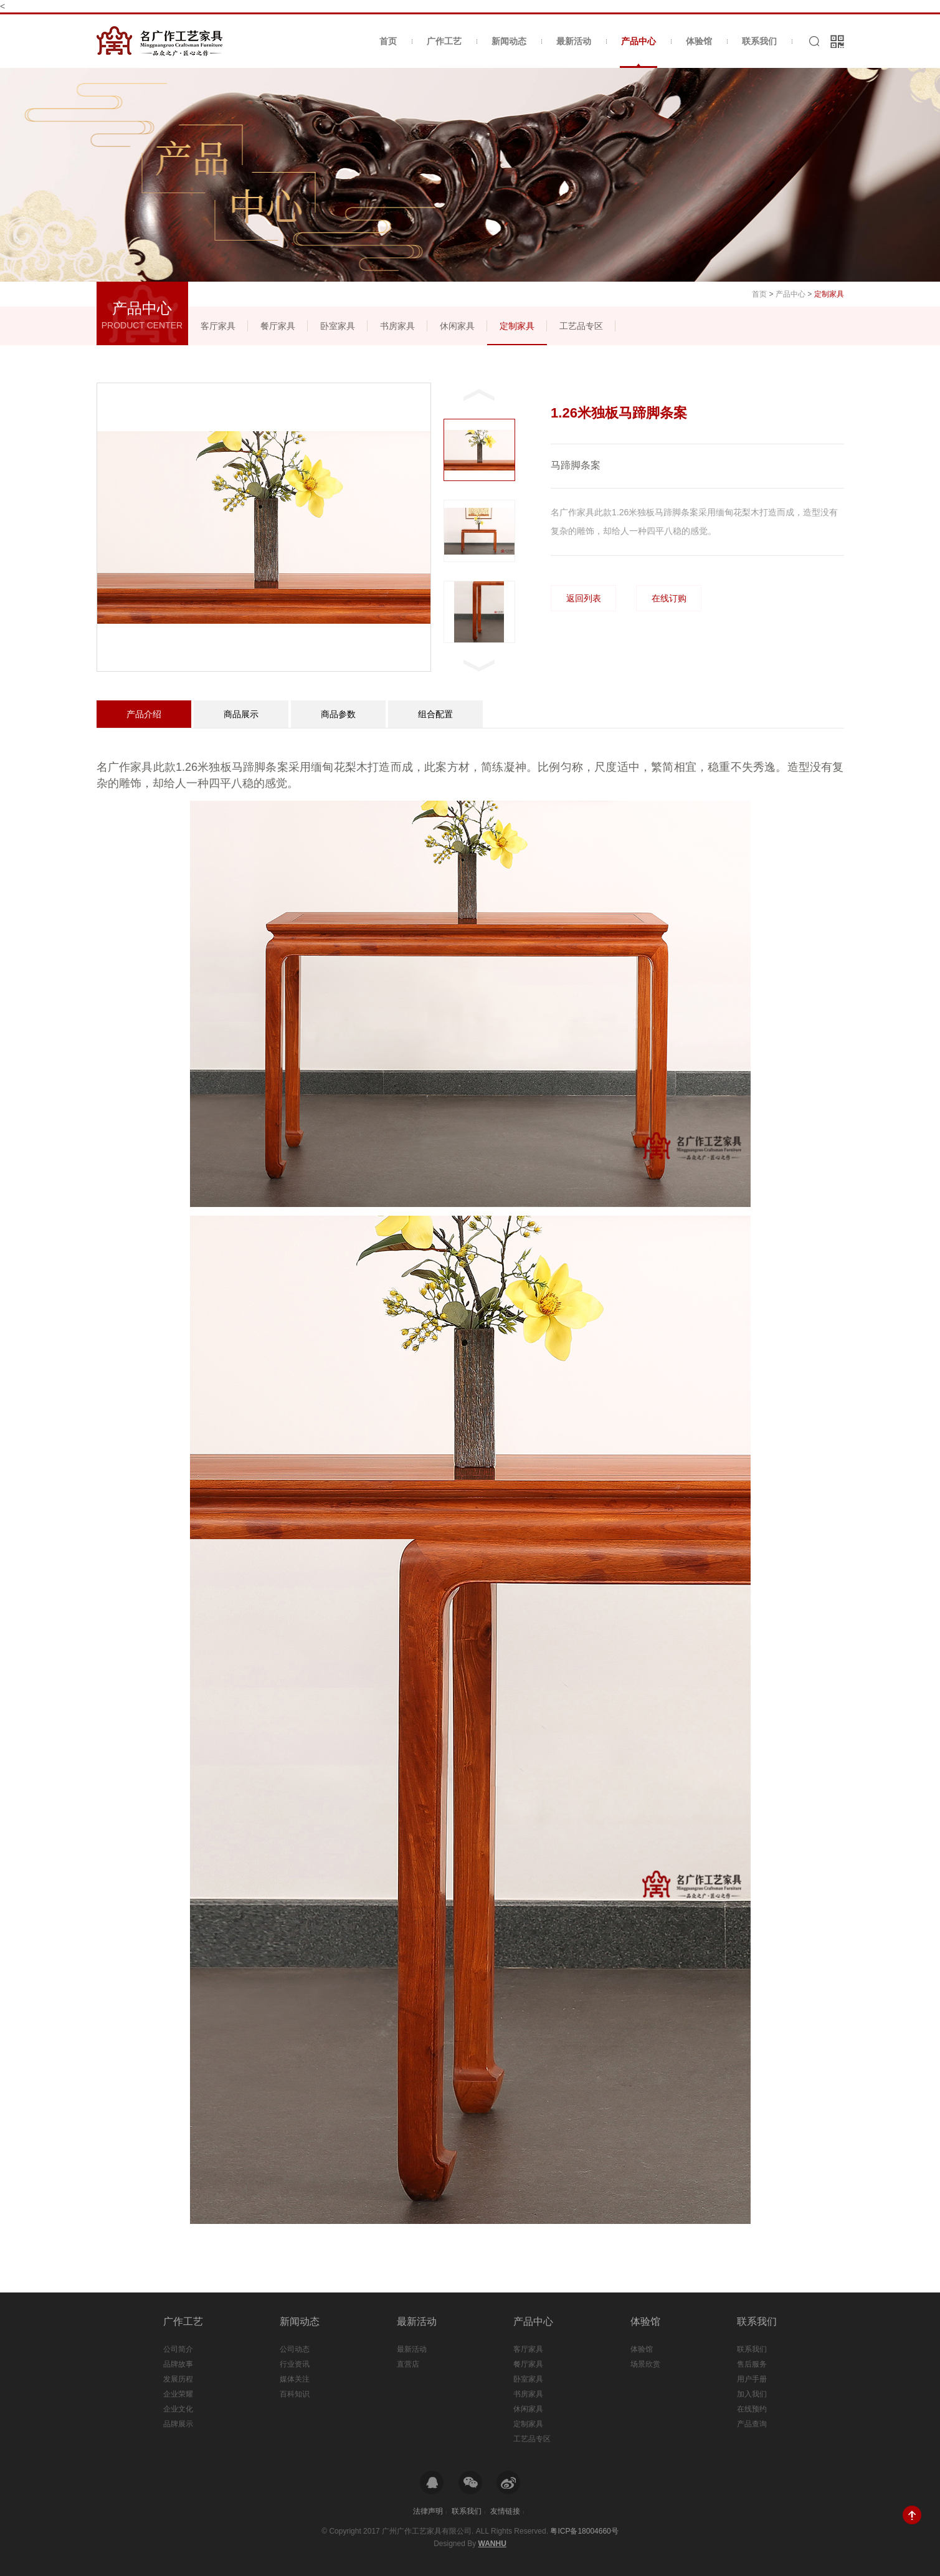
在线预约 (752, 2409)
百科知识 (295, 2394)
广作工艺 (444, 41)
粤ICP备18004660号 (584, 2531)
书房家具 (397, 326)
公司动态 (295, 2349)
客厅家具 (218, 326)
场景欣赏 (645, 2364)
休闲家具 (457, 326)
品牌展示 (178, 2424)
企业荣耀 (178, 2394)
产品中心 (638, 52)
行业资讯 (295, 2364)
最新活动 (573, 41)
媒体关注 (295, 2379)
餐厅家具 (277, 326)
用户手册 (752, 2379)
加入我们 (752, 2394)
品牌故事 (178, 2364)
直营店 (408, 2364)
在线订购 (669, 598)
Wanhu (492, 2543)
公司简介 (178, 2349)
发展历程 (178, 2379)
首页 (388, 41)
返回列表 (583, 598)
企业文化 (178, 2409)
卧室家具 (337, 326)
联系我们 (759, 41)
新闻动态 (508, 41)
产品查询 (752, 2424)
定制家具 (517, 326)
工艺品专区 (581, 326)
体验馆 (699, 41)
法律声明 (428, 2511)
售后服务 (752, 2364)
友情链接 (505, 2511)
